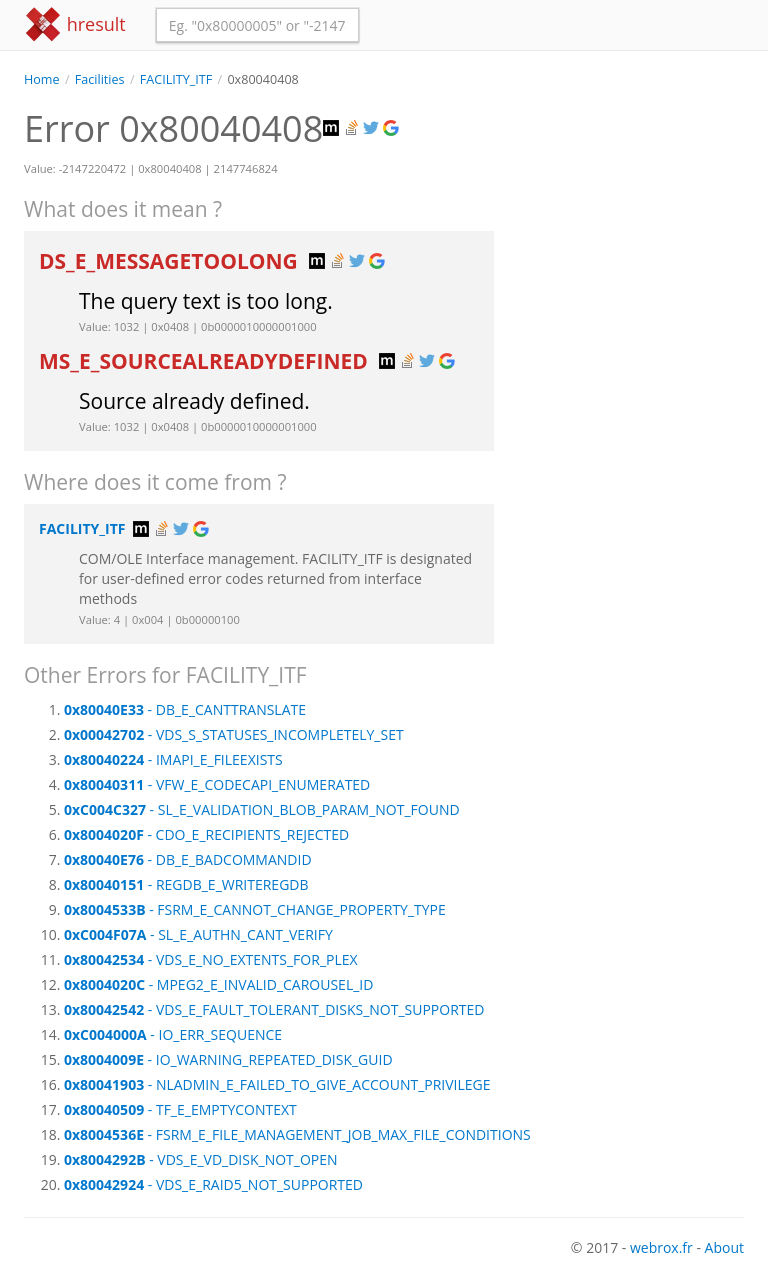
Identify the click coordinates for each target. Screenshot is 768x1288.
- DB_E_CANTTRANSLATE (185, 709)
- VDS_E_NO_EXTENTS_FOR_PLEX (211, 959)
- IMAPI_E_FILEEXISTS (173, 759)
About (724, 1247)
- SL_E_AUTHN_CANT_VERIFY (198, 934)
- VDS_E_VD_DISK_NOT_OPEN (201, 1159)
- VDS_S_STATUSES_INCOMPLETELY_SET (234, 734)
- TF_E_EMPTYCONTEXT (180, 1109)
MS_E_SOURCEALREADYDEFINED (206, 361)
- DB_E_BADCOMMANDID (188, 859)
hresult (75, 24)
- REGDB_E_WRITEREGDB (186, 884)
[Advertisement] (634, 189)
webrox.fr (661, 1247)
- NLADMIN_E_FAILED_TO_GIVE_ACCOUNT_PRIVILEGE (277, 1084)
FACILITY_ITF (176, 79)
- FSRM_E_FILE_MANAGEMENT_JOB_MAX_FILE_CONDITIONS (297, 1134)
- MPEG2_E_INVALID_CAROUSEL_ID (218, 984)
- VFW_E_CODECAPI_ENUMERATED (217, 784)
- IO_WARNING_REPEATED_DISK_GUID (228, 1059)
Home (42, 79)
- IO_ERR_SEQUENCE (173, 1034)
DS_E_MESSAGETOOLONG (171, 261)
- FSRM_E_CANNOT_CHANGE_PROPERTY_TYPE (255, 909)
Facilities (100, 79)
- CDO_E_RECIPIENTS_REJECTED (206, 834)
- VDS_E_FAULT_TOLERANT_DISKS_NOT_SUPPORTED (274, 1009)
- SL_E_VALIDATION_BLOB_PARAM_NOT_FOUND (262, 809)
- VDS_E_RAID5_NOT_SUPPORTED (213, 1184)
